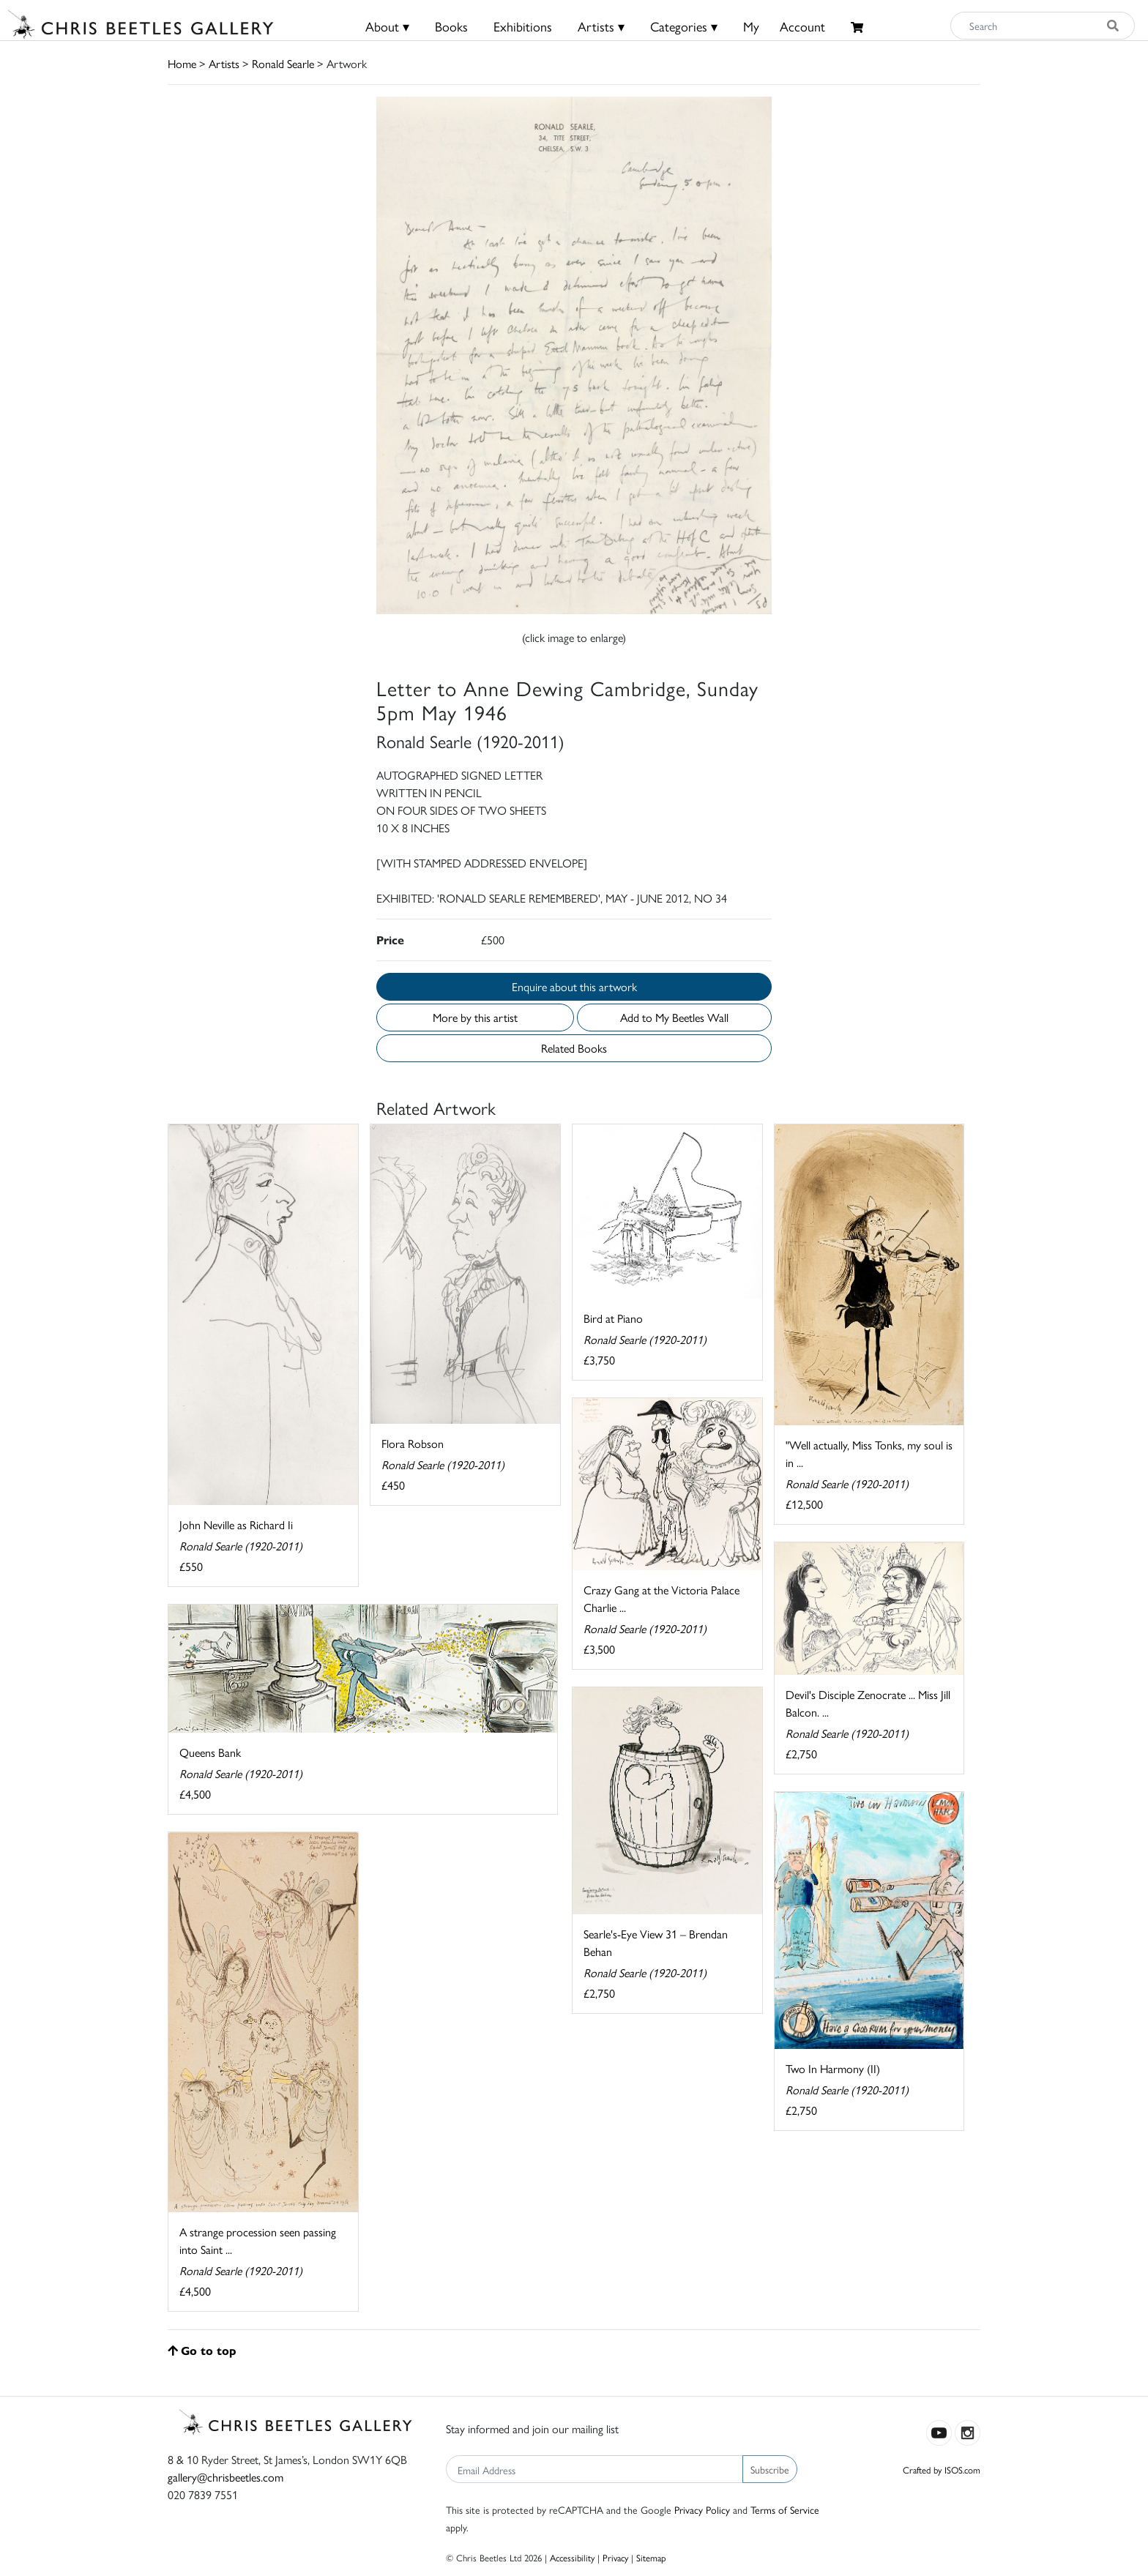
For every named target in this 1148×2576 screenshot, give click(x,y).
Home (182, 63)
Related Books (574, 1047)
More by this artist (475, 1017)
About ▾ (387, 26)
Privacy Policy (702, 2509)
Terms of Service (784, 2509)
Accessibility (572, 2557)
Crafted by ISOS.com (941, 2469)
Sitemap (651, 2557)
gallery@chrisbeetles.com (225, 2476)
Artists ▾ (601, 26)
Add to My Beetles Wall (674, 1017)
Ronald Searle (283, 63)
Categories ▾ (684, 26)
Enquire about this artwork (574, 986)
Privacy (615, 2557)
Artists (224, 63)
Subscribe (769, 2469)
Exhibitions (522, 26)
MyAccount (784, 26)
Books (451, 26)
